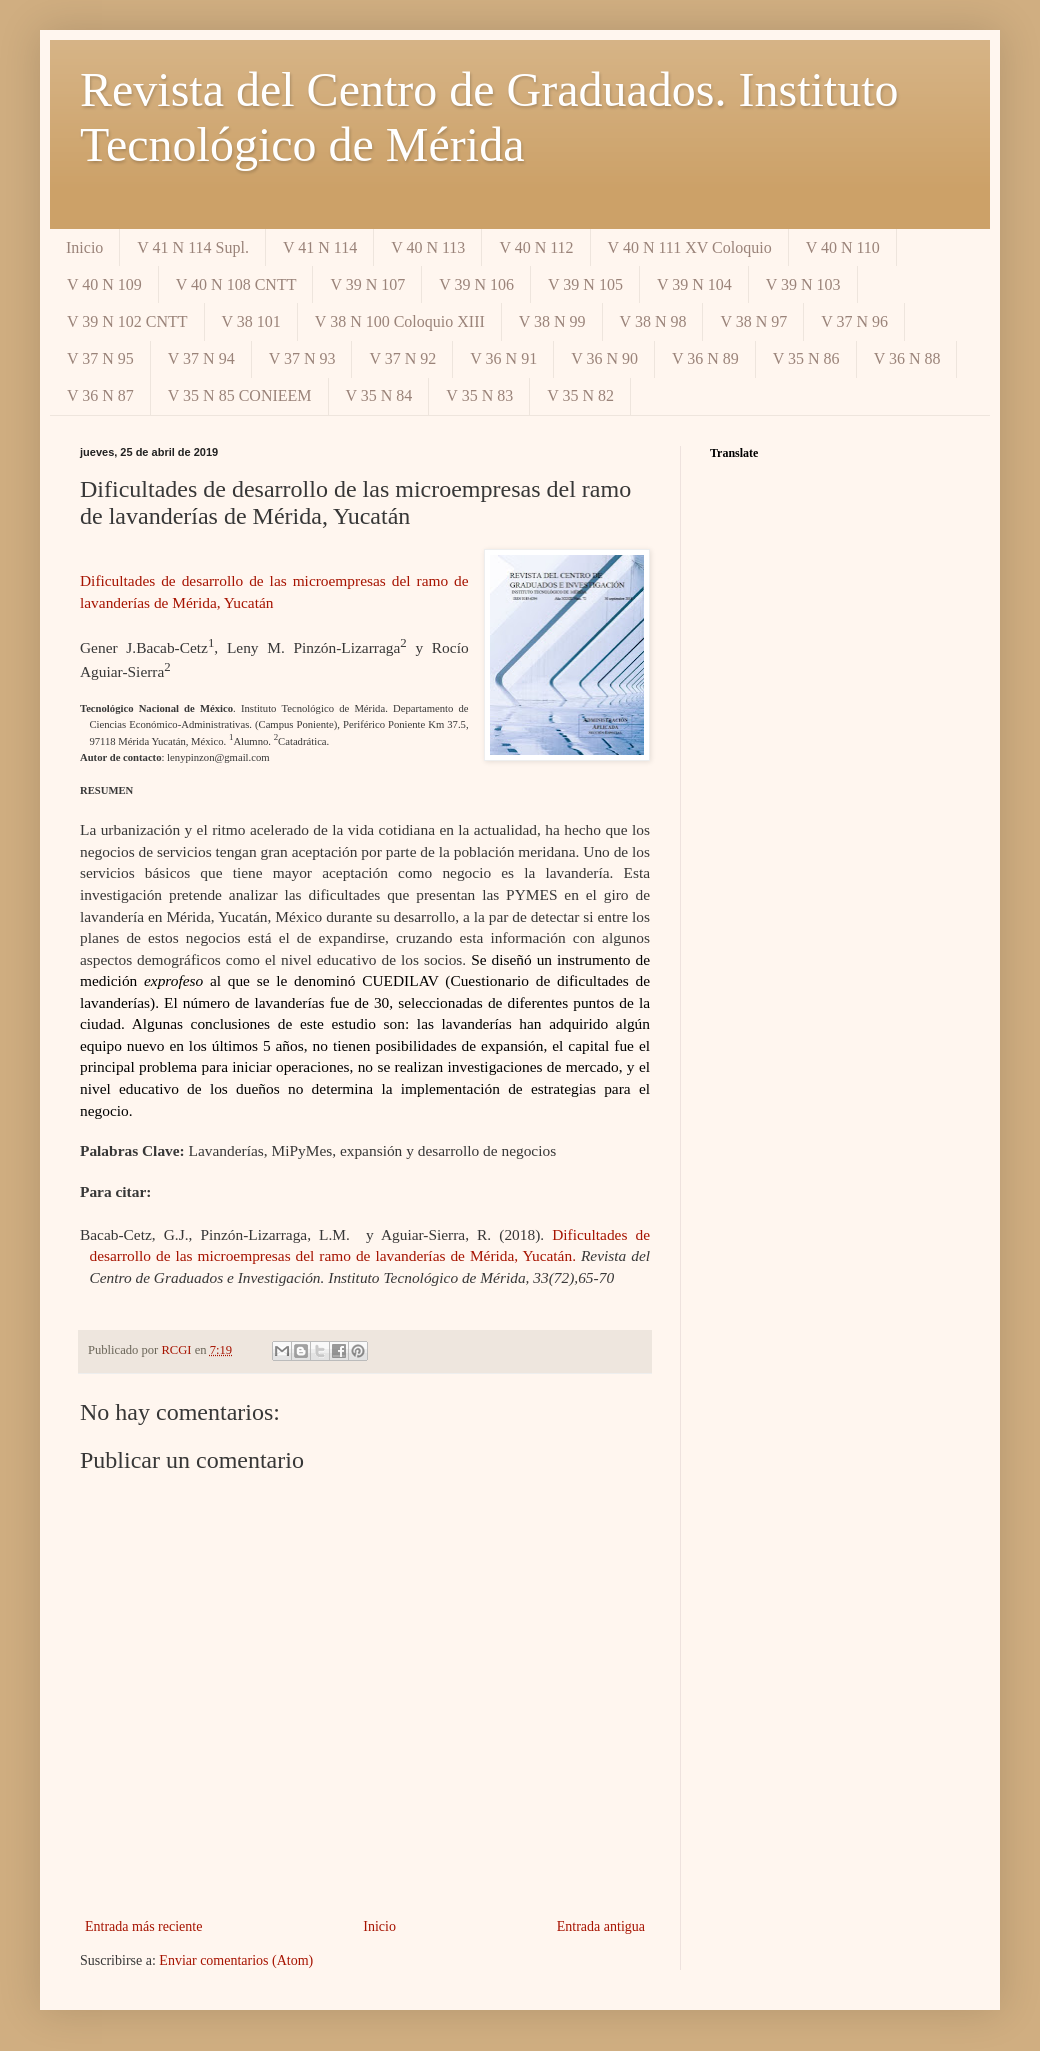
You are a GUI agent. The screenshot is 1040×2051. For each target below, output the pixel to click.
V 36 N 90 (604, 358)
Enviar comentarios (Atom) (236, 1960)
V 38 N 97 (753, 321)
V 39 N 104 (694, 284)
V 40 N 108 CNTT (236, 284)
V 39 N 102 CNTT (127, 321)
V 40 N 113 (428, 247)
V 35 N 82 (580, 395)
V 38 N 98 (653, 321)
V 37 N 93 (302, 358)
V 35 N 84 (379, 395)
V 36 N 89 (705, 358)
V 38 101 (251, 321)
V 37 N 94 (201, 358)
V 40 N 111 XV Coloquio (690, 247)
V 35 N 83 (479, 395)
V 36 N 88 (907, 358)
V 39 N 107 (367, 284)
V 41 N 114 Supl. (193, 247)
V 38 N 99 (552, 321)
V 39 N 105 (585, 284)
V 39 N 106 (476, 284)
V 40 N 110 (843, 247)
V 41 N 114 (320, 247)
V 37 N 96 (854, 321)
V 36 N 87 (100, 395)
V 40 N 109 (104, 284)
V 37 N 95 (100, 358)
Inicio (84, 247)
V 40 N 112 (536, 247)
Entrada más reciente (143, 1926)
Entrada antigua (601, 1926)
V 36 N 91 (503, 358)
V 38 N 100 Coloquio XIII (400, 321)
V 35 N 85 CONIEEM (240, 395)
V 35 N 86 (806, 358)
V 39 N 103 (803, 284)
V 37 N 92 (402, 358)
